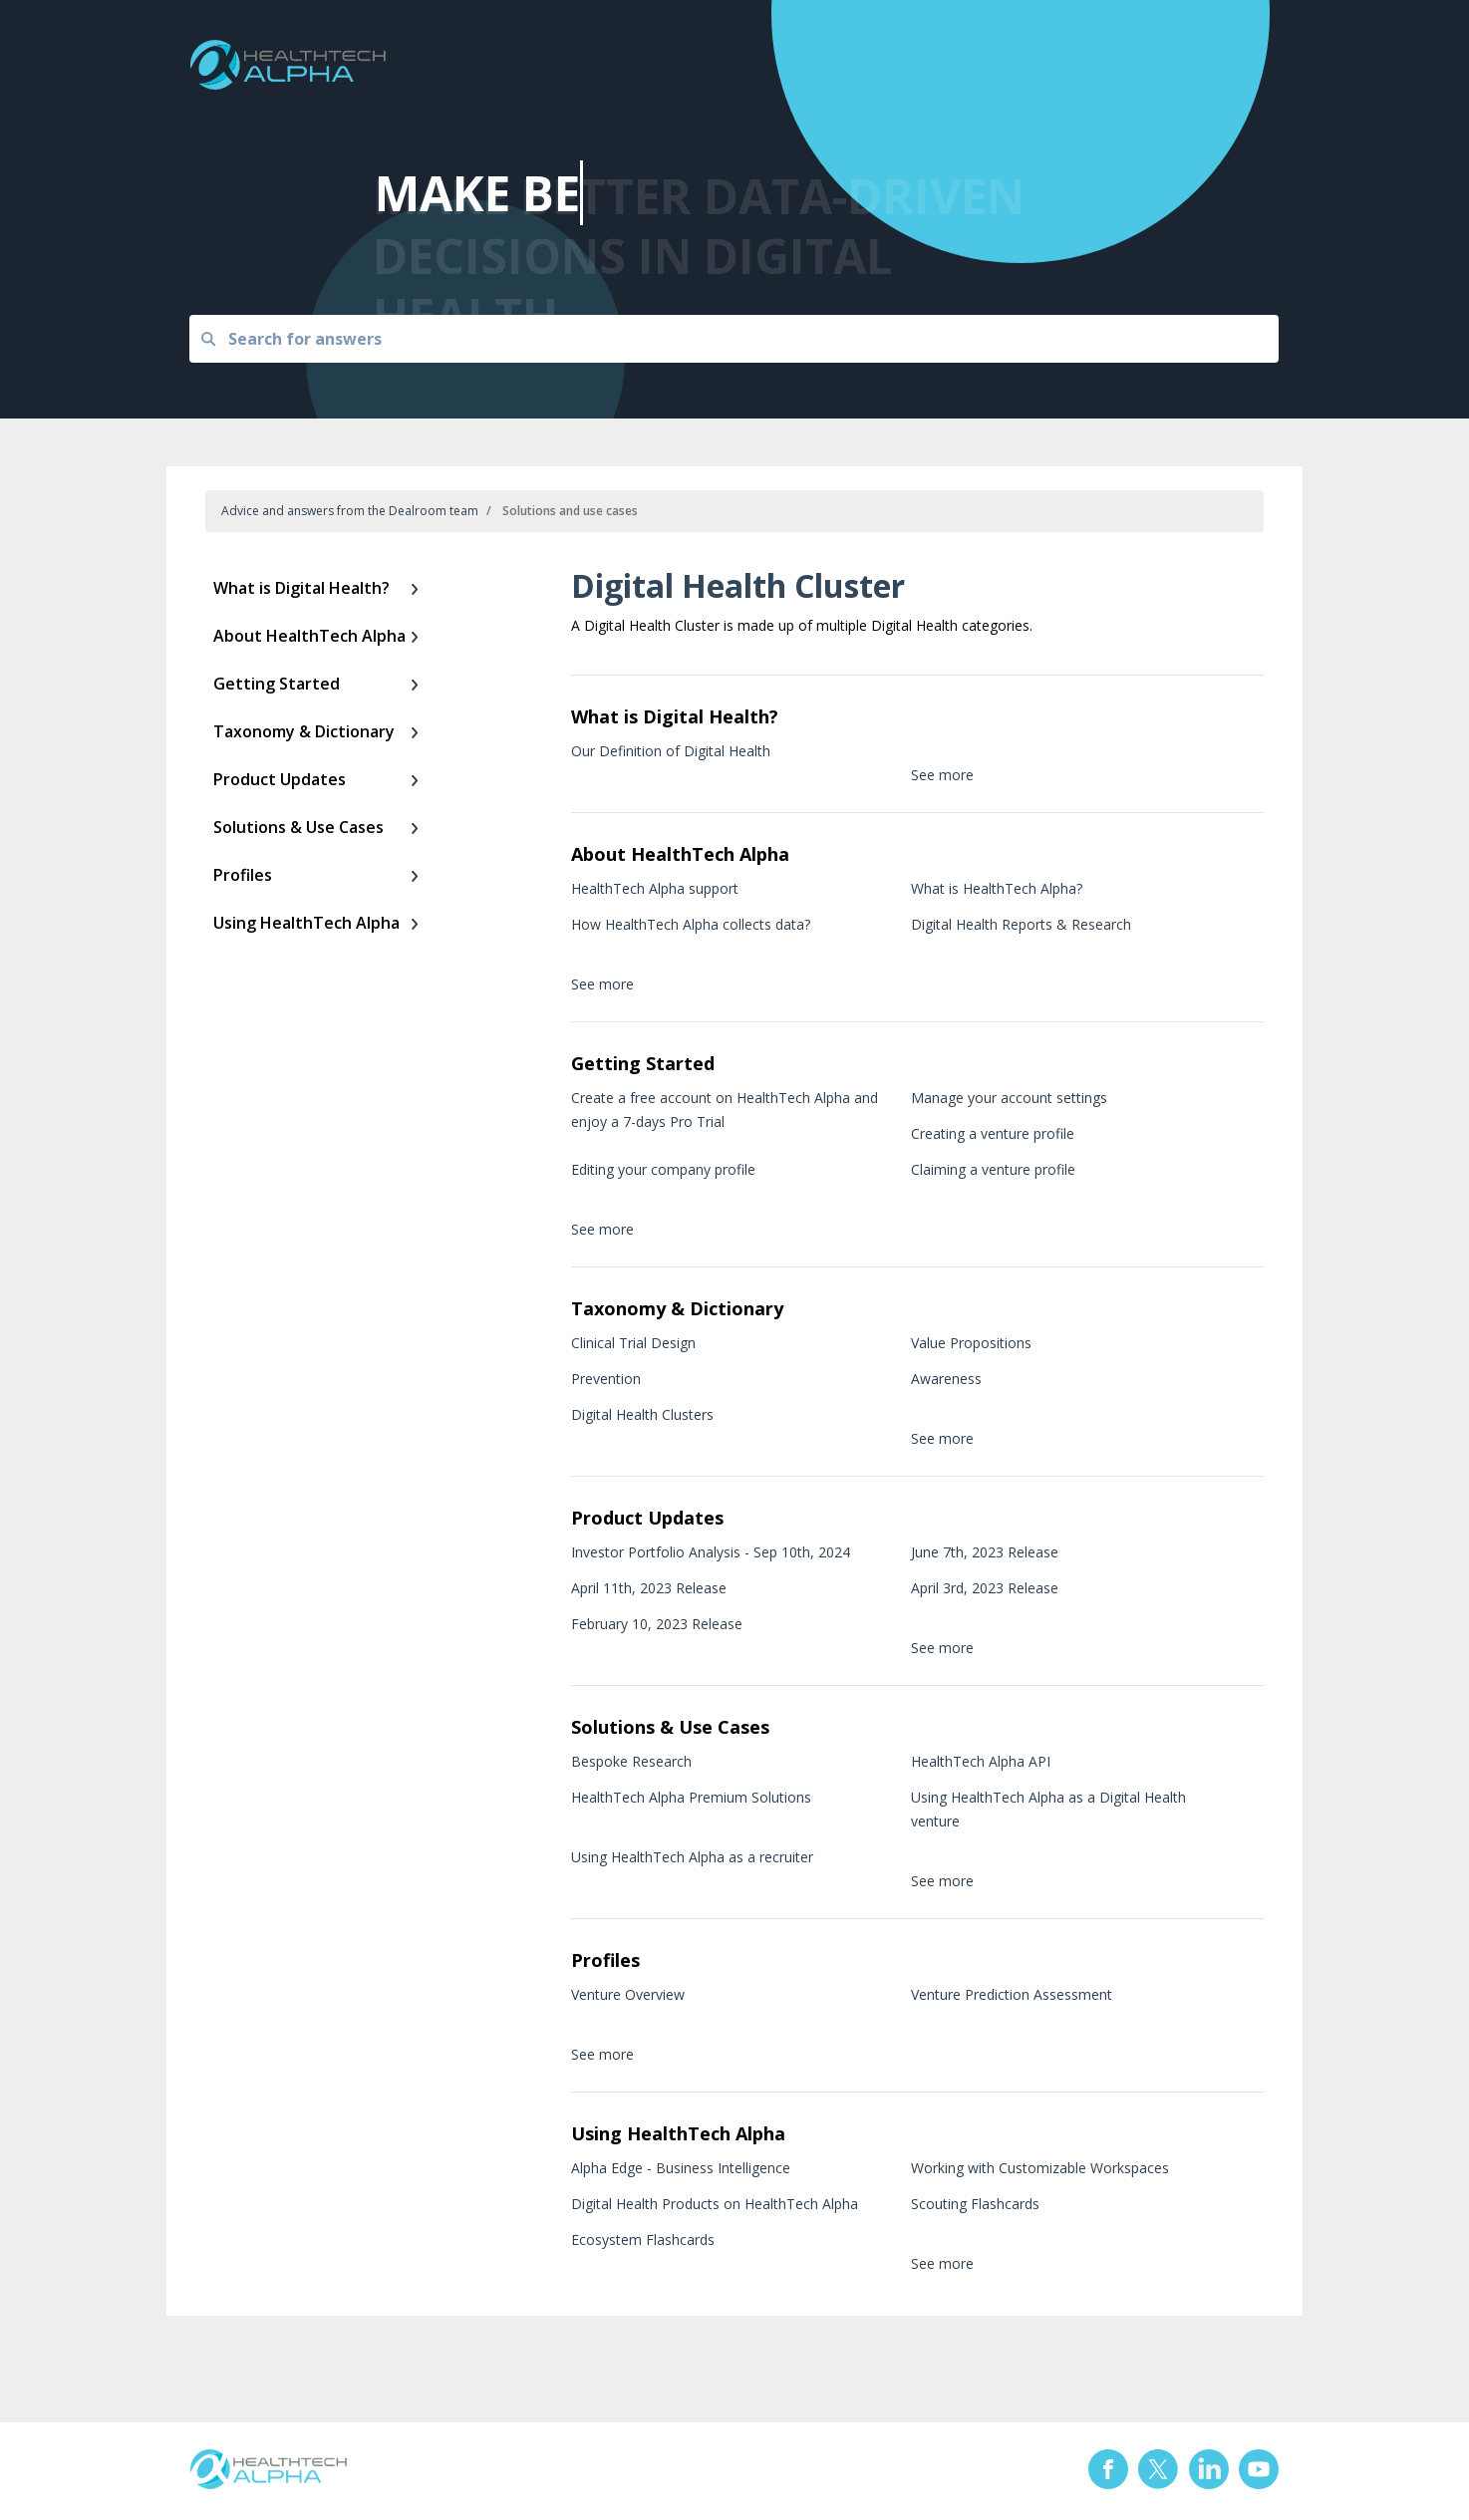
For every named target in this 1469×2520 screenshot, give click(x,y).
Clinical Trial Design (633, 1342)
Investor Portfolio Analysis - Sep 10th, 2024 (710, 1551)
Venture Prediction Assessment (1011, 1994)
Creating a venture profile (992, 1133)
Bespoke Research (631, 1761)
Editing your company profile (663, 1169)
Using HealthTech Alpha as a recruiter (692, 1856)
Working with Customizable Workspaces (1040, 2167)
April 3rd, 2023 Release (984, 1587)
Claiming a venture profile (993, 1169)
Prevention (606, 1378)
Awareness (946, 1378)
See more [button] (942, 774)
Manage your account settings (1009, 1097)
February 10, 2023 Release (656, 1623)
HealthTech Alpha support (654, 888)
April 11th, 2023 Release (649, 1587)
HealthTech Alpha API (980, 1761)
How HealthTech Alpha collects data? (690, 924)
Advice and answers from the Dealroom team (349, 510)
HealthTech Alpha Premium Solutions (691, 1797)
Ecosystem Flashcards (643, 2239)
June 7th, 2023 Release (984, 1551)
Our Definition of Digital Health (670, 750)
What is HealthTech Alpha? (996, 888)
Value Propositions (971, 1342)
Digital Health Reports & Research (1021, 924)
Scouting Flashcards (975, 2203)
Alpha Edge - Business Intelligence (680, 2167)
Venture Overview (628, 1994)
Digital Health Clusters (642, 1414)
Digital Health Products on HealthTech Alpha (714, 2203)
